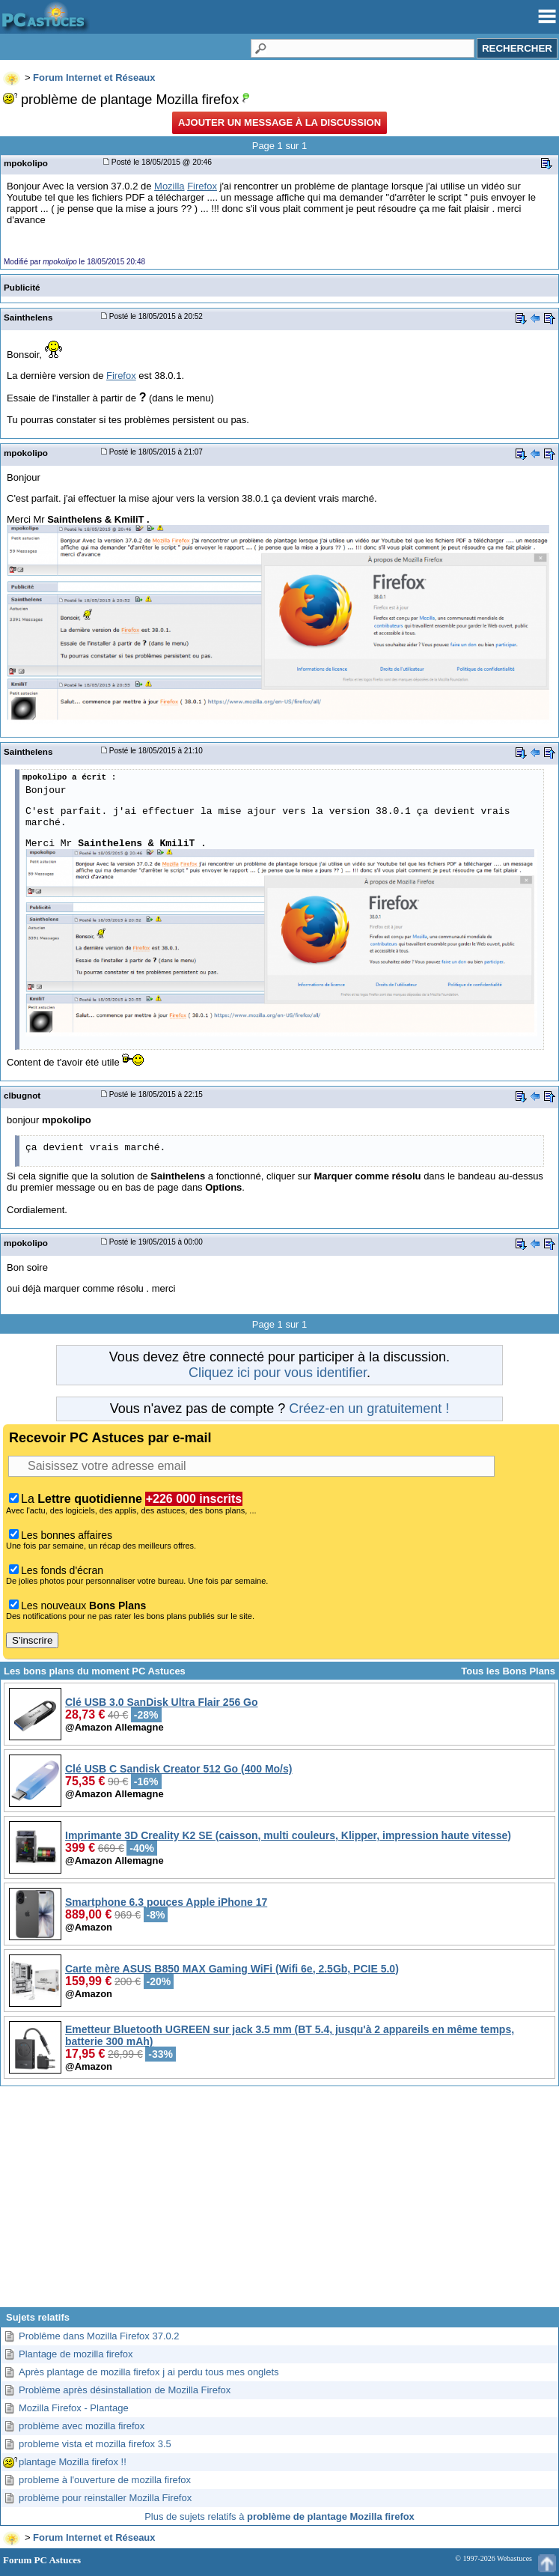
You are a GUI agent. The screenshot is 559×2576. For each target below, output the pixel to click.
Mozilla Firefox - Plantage (74, 2408)
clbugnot (22, 1095)
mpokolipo (26, 163)
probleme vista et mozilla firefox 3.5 (95, 2443)
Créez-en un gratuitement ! (369, 1408)
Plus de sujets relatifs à (279, 2516)
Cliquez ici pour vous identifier (278, 1372)
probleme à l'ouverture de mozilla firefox (105, 2479)
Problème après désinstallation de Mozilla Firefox (124, 2390)
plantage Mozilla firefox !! (72, 2461)
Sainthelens (28, 317)
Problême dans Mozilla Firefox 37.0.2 (99, 2336)
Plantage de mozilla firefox (75, 2354)
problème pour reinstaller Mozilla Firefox (105, 2497)
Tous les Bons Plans (508, 1671)
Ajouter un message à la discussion (279, 122)
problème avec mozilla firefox (81, 2425)
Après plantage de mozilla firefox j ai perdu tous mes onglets (149, 2372)
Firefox (202, 186)
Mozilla (169, 186)
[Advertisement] (279, 2202)
